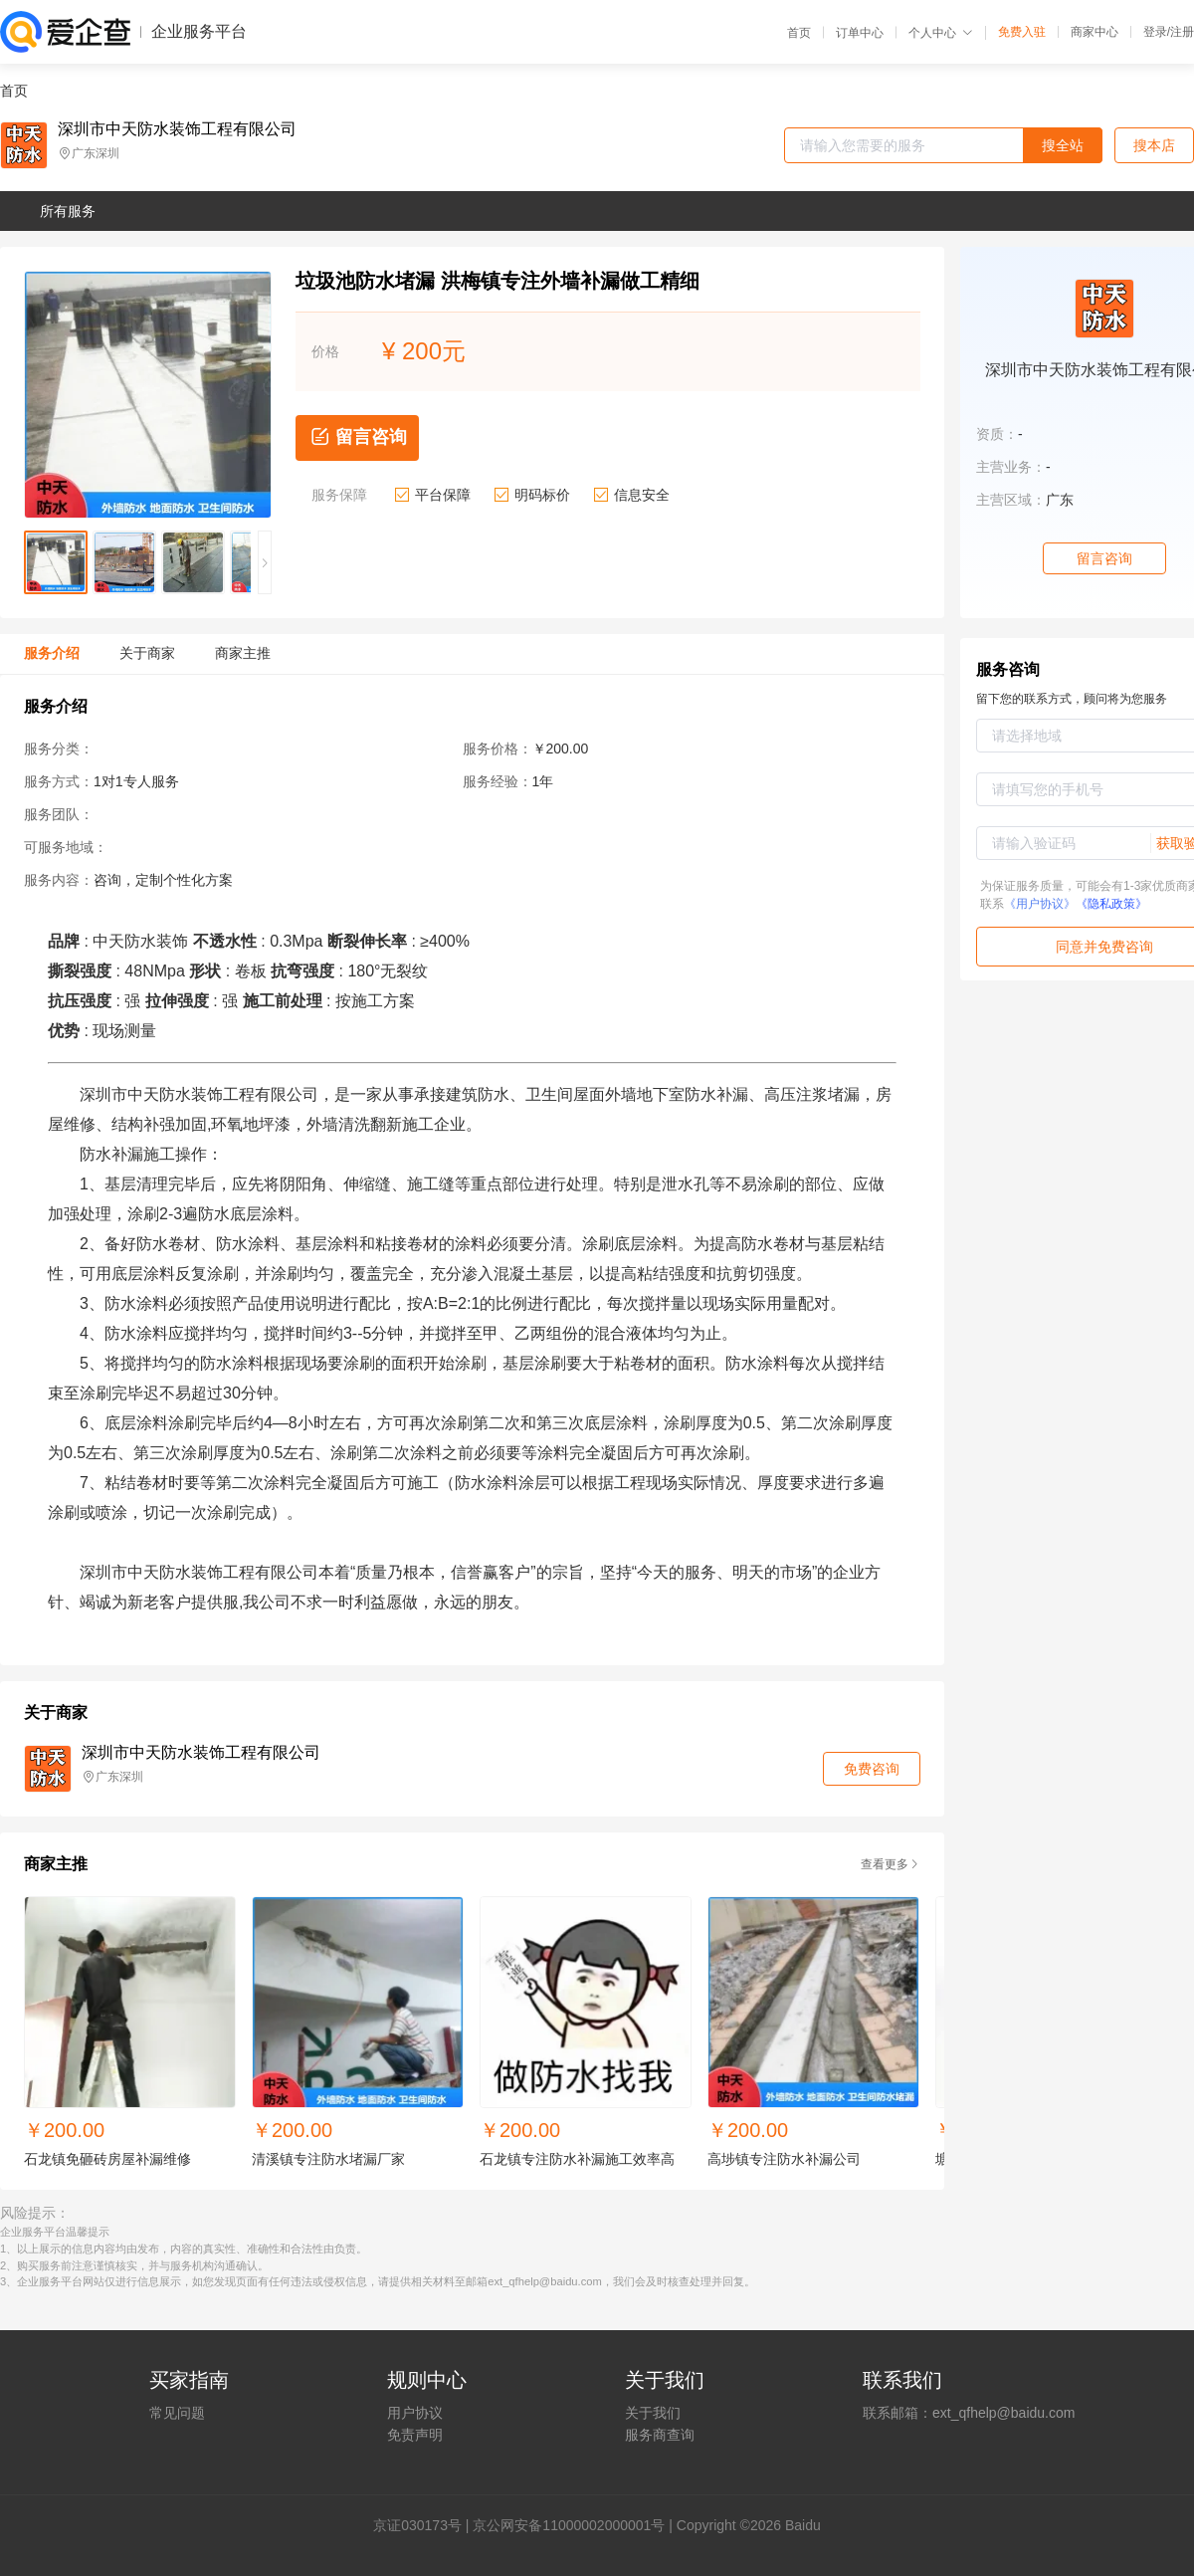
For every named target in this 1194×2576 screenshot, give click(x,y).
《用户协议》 (1040, 904)
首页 (799, 33)
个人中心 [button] (940, 33)
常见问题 (177, 2413)
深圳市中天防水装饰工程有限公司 (177, 129)
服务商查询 (660, 2435)
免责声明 (415, 2435)
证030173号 (424, 2525)
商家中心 (1094, 32)
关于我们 (653, 2413)
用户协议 (415, 2413)
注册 (1182, 32)
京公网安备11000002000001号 (569, 2525)
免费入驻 (1022, 32)
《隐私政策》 (1111, 904)
